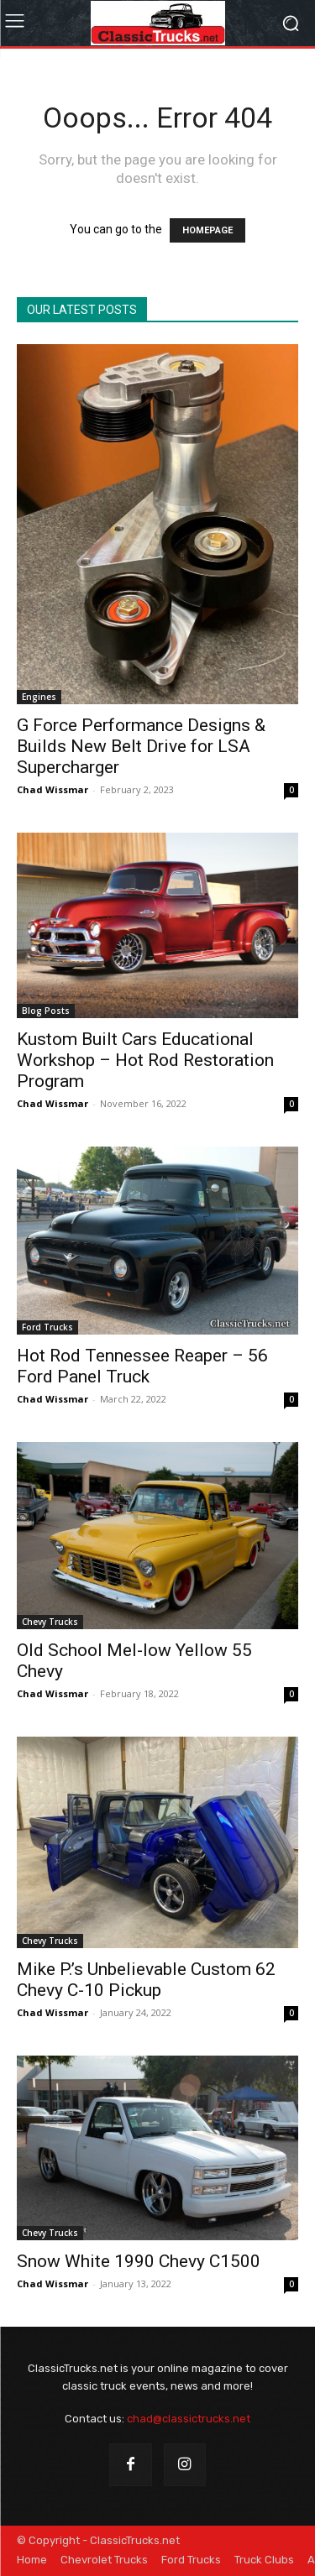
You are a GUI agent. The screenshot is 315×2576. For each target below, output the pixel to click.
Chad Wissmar (52, 789)
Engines (39, 697)
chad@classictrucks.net (188, 2418)
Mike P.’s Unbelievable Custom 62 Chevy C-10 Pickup (146, 1979)
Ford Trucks (47, 1327)
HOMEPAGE (207, 230)
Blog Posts (46, 1010)
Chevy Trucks (50, 1622)
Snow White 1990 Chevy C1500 (138, 2261)
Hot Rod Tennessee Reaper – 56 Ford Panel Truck (142, 1366)
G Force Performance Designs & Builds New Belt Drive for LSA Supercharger (141, 746)
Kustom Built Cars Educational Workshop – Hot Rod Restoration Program (145, 1060)
